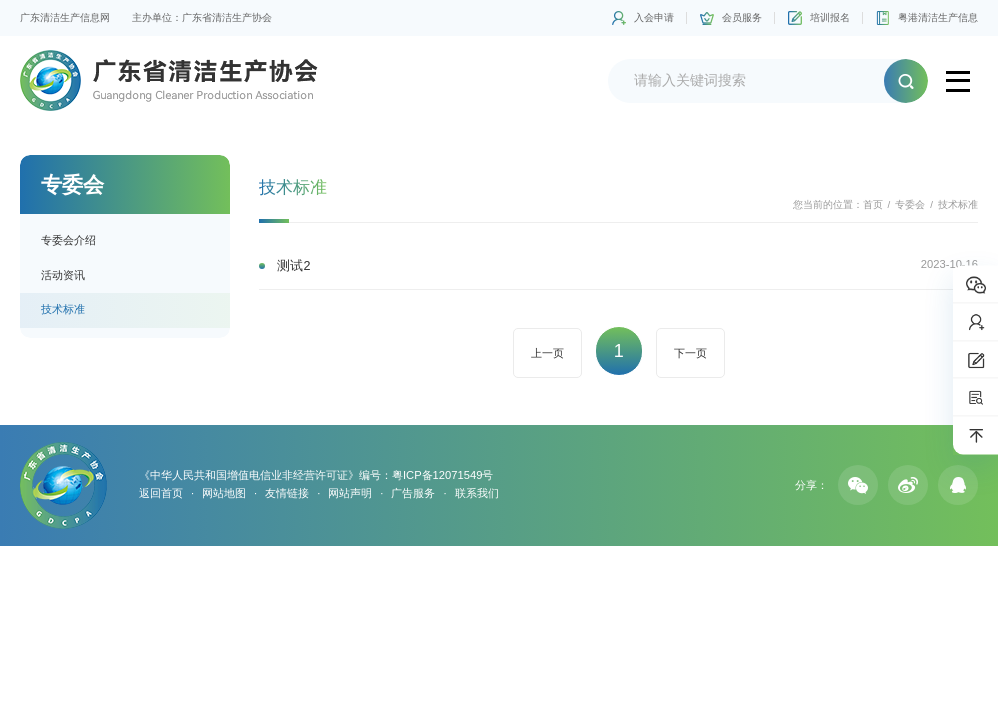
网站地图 (224, 493)
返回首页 (161, 493)
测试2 (293, 266)
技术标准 (63, 309)
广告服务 (413, 493)
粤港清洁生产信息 (938, 17)
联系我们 (477, 493)
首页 (873, 204)
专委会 (910, 204)
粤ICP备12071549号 (442, 475)
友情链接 (287, 493)
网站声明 (350, 493)
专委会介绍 (68, 240)
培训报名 (830, 17)
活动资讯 (63, 275)
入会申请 (654, 17)
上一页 (547, 353)
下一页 (690, 353)
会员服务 (742, 17)
